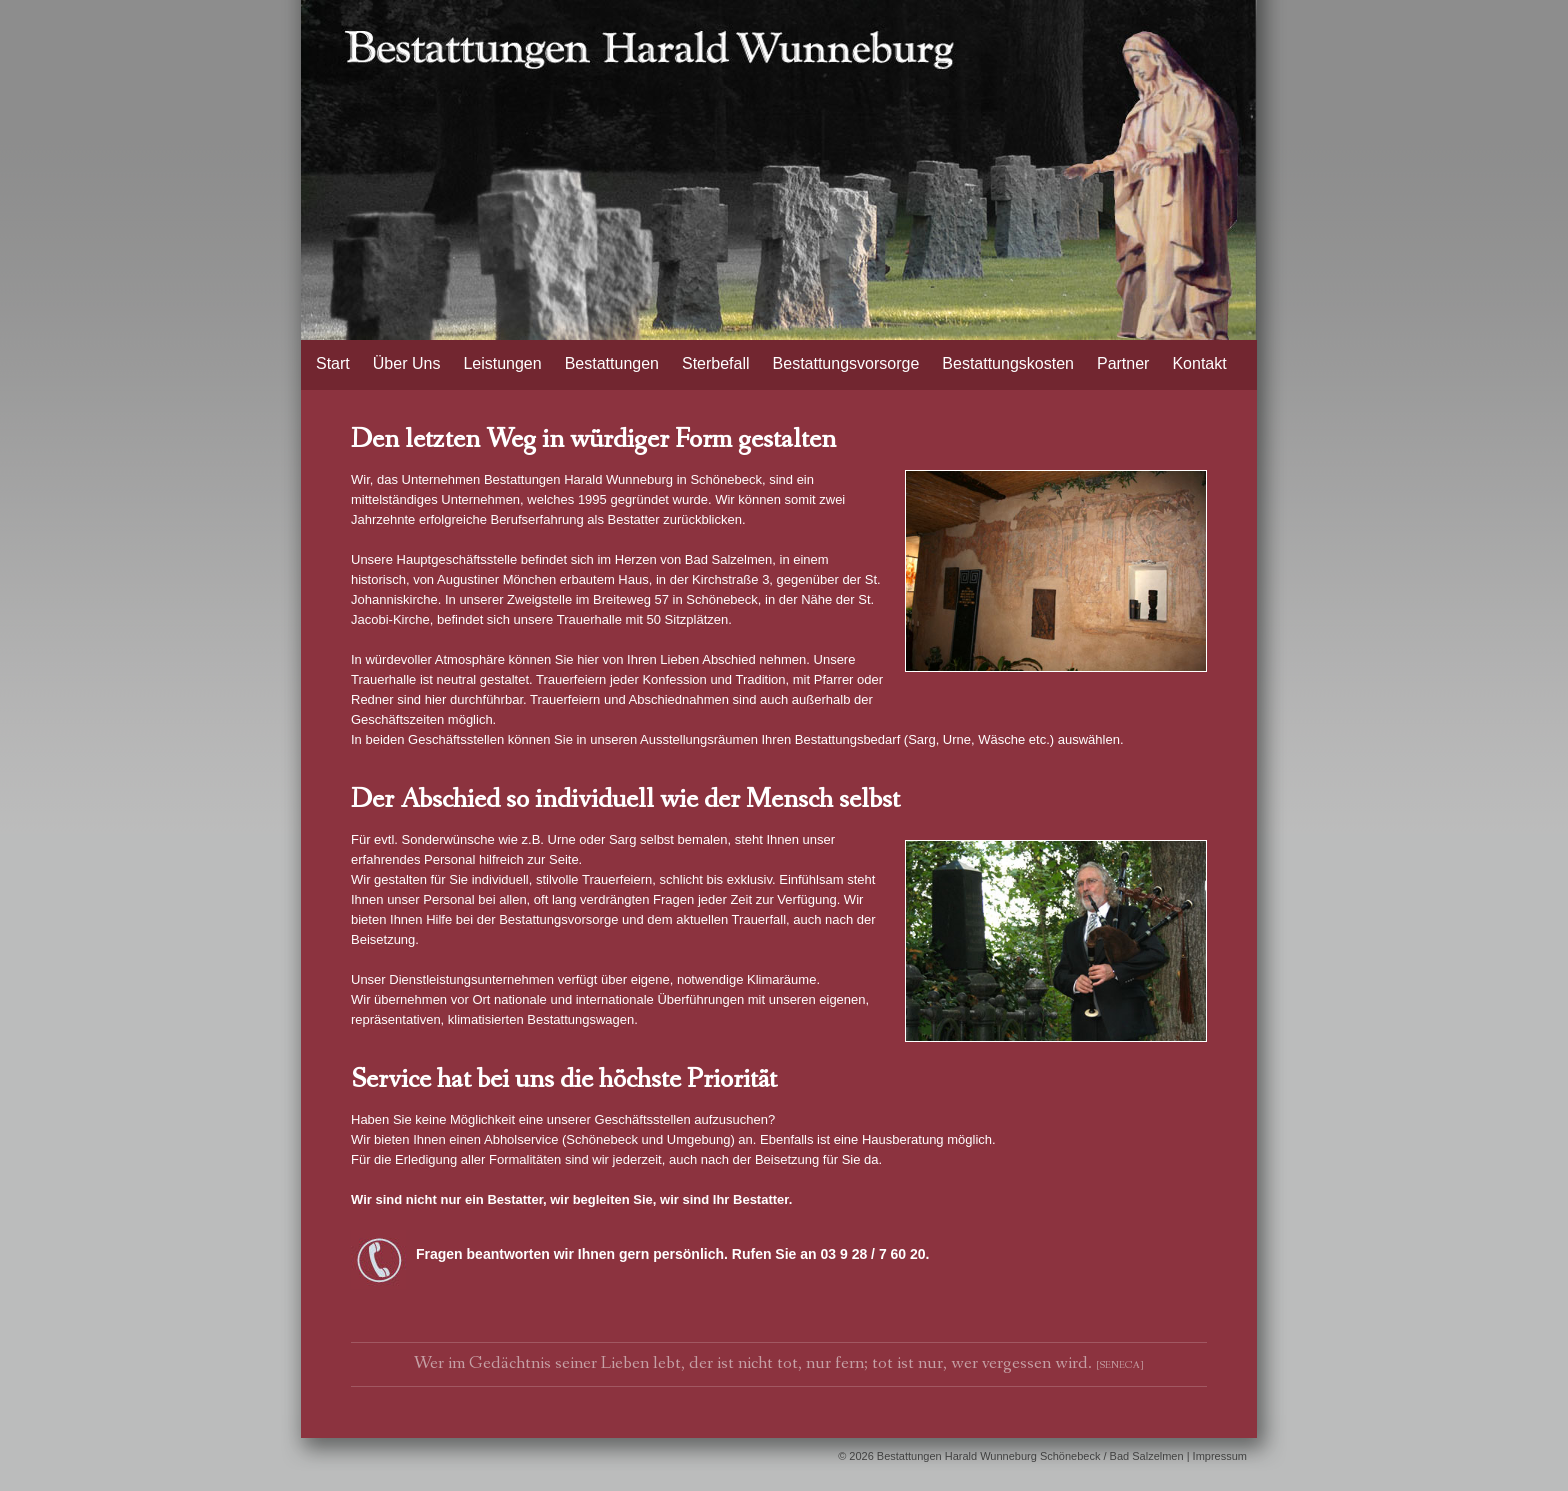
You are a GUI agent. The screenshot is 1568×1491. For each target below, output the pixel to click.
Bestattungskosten (1008, 363)
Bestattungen (612, 363)
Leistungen (502, 363)
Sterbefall (716, 363)
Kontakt (1199, 363)
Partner (1123, 363)
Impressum (1220, 1456)
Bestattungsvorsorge (846, 363)
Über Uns (407, 363)
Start (333, 363)
